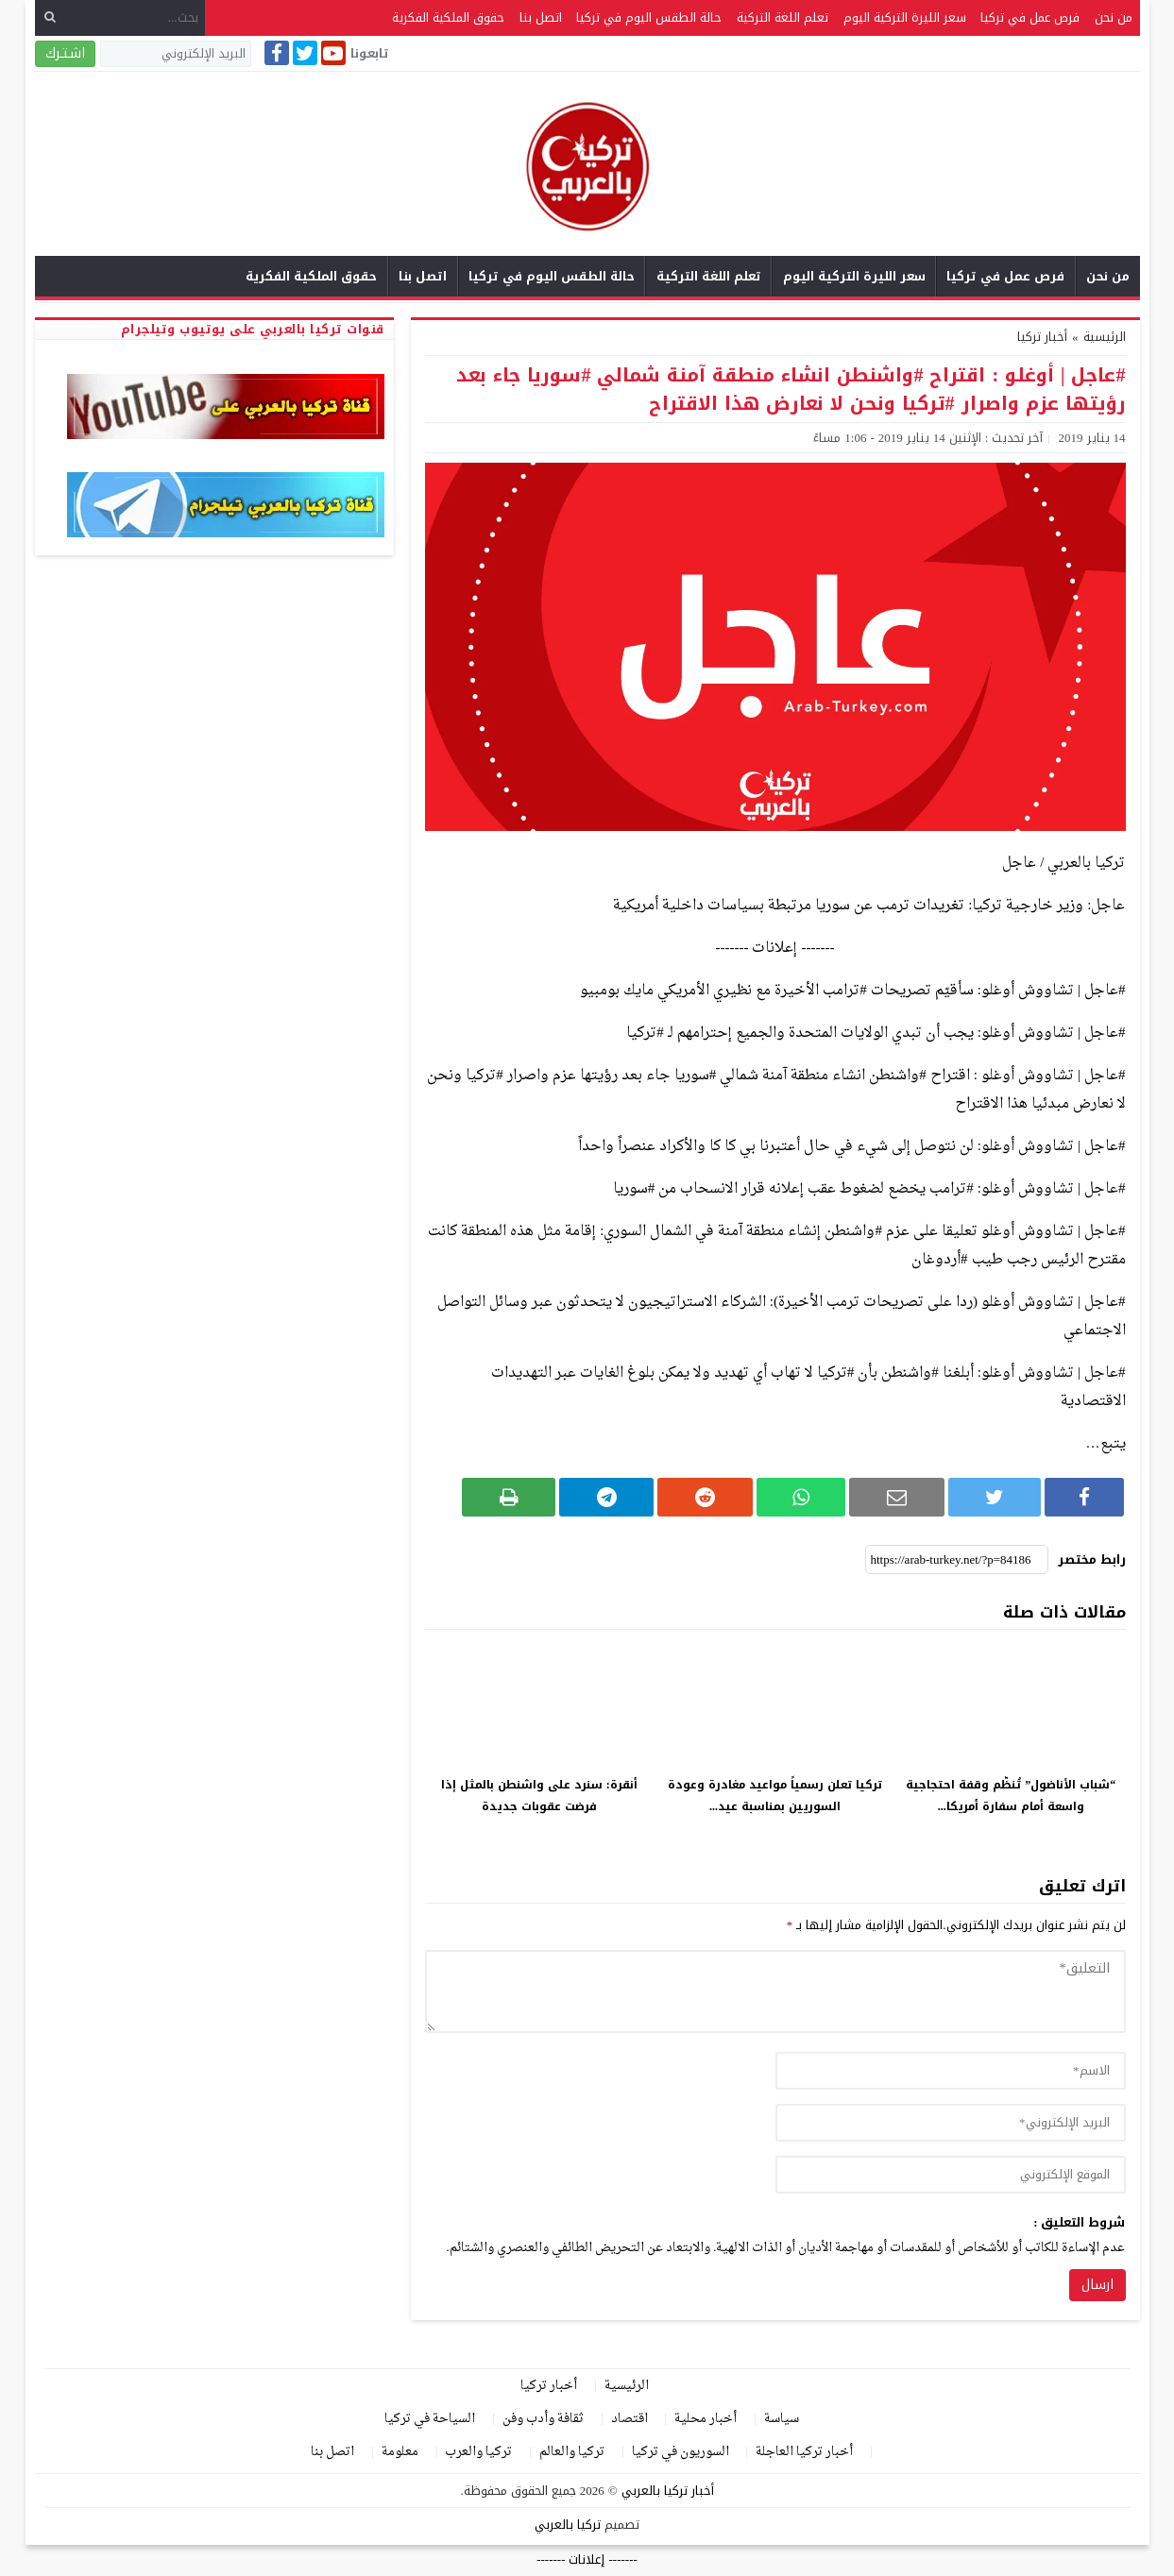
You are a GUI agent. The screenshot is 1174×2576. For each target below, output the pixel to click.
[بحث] (50, 17)
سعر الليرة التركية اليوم (904, 17)
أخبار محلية (705, 2419)
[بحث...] (120, 17)
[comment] (775, 1991)
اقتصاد (629, 2419)
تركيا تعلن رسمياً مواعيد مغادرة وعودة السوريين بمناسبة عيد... (775, 1795)
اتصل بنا (540, 17)
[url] (950, 2175)
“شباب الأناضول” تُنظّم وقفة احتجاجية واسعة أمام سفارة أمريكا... (1010, 1795)
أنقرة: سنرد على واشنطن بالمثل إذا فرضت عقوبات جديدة (539, 1795)
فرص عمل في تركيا (1030, 17)
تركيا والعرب (478, 2452)
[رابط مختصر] (956, 1560)
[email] (950, 2123)
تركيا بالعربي (568, 2524)
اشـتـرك (65, 53)
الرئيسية (626, 2386)
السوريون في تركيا (680, 2452)
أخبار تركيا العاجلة (804, 2452)
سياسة (781, 2419)
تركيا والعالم (571, 2452)
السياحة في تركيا (429, 2419)
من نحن (1113, 17)
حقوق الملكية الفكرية (448, 17)
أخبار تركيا (1042, 336)
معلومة (400, 2452)
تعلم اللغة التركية (782, 17)
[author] (950, 2071)
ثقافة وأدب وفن (543, 2419)
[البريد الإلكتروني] (175, 54)
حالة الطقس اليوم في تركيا (649, 17)
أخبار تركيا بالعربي (667, 2490)
